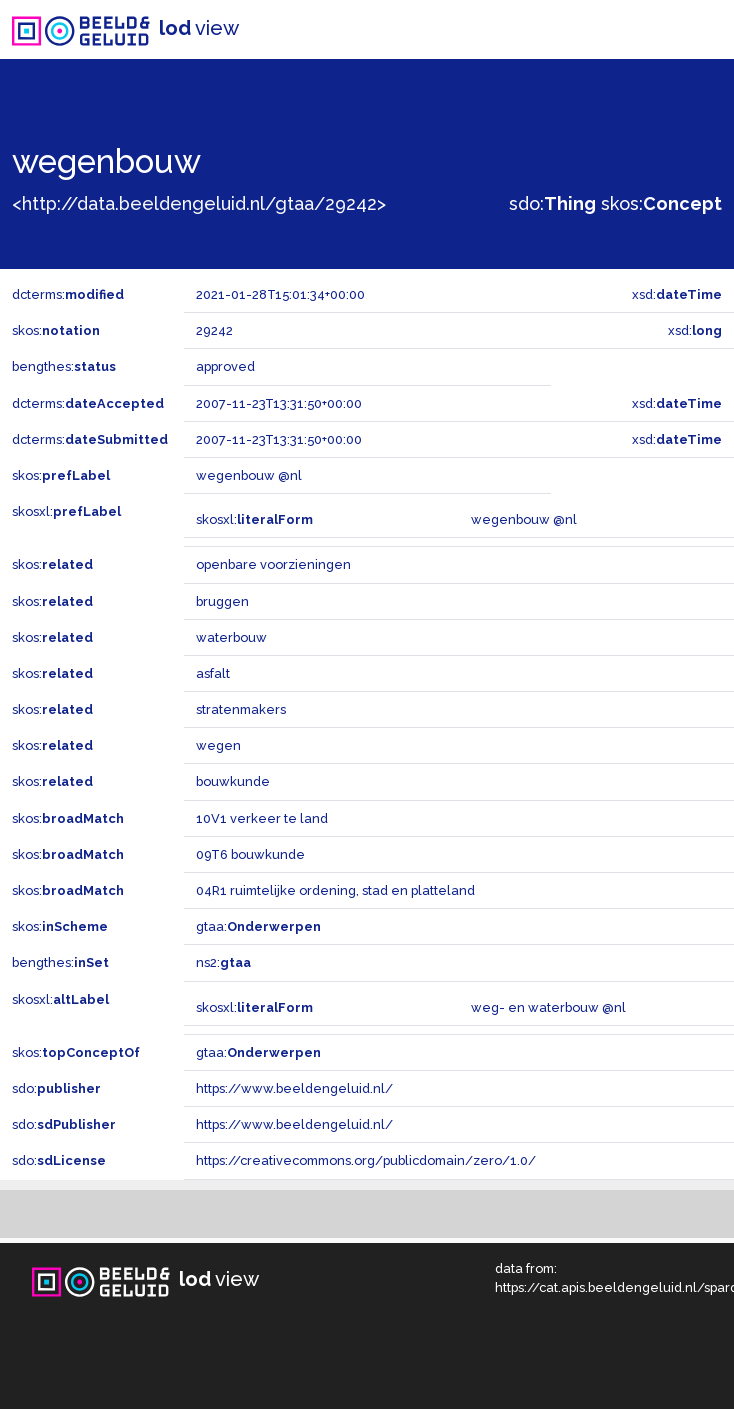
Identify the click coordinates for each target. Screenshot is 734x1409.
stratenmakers (241, 709)
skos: (661, 203)
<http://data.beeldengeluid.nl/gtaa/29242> (199, 203)
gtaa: (258, 926)
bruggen (222, 601)
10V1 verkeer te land (262, 818)
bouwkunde (233, 781)
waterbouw (231, 637)
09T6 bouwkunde (250, 854)
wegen (218, 745)
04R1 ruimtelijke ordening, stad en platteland (335, 890)
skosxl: (66, 511)
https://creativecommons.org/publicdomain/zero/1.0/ (366, 1160)
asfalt (213, 673)
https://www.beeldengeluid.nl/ (294, 1088)
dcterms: (68, 294)
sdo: (552, 203)
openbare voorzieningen (273, 564)
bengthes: (64, 366)
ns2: (223, 962)
